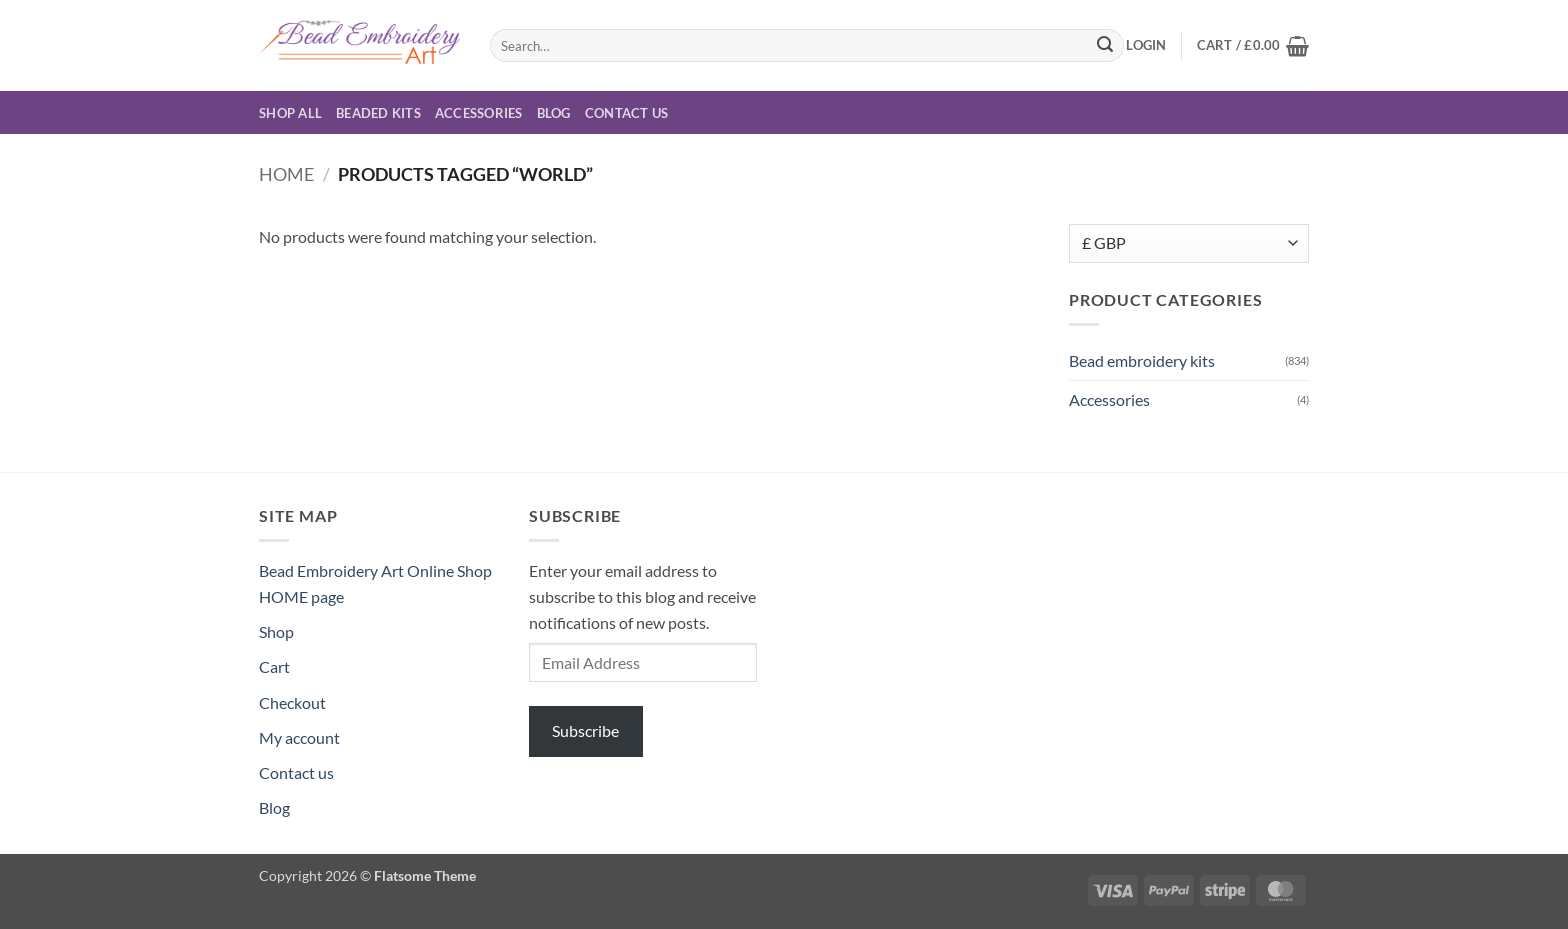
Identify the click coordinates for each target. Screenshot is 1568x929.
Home (286, 174)
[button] (1146, 45)
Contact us (627, 113)
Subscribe (585, 730)
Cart (274, 666)
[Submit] (1105, 46)
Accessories (479, 113)
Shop (276, 631)
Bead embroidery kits (1142, 360)
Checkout (292, 702)
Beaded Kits (378, 113)
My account (299, 737)
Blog (554, 113)
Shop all (290, 113)
